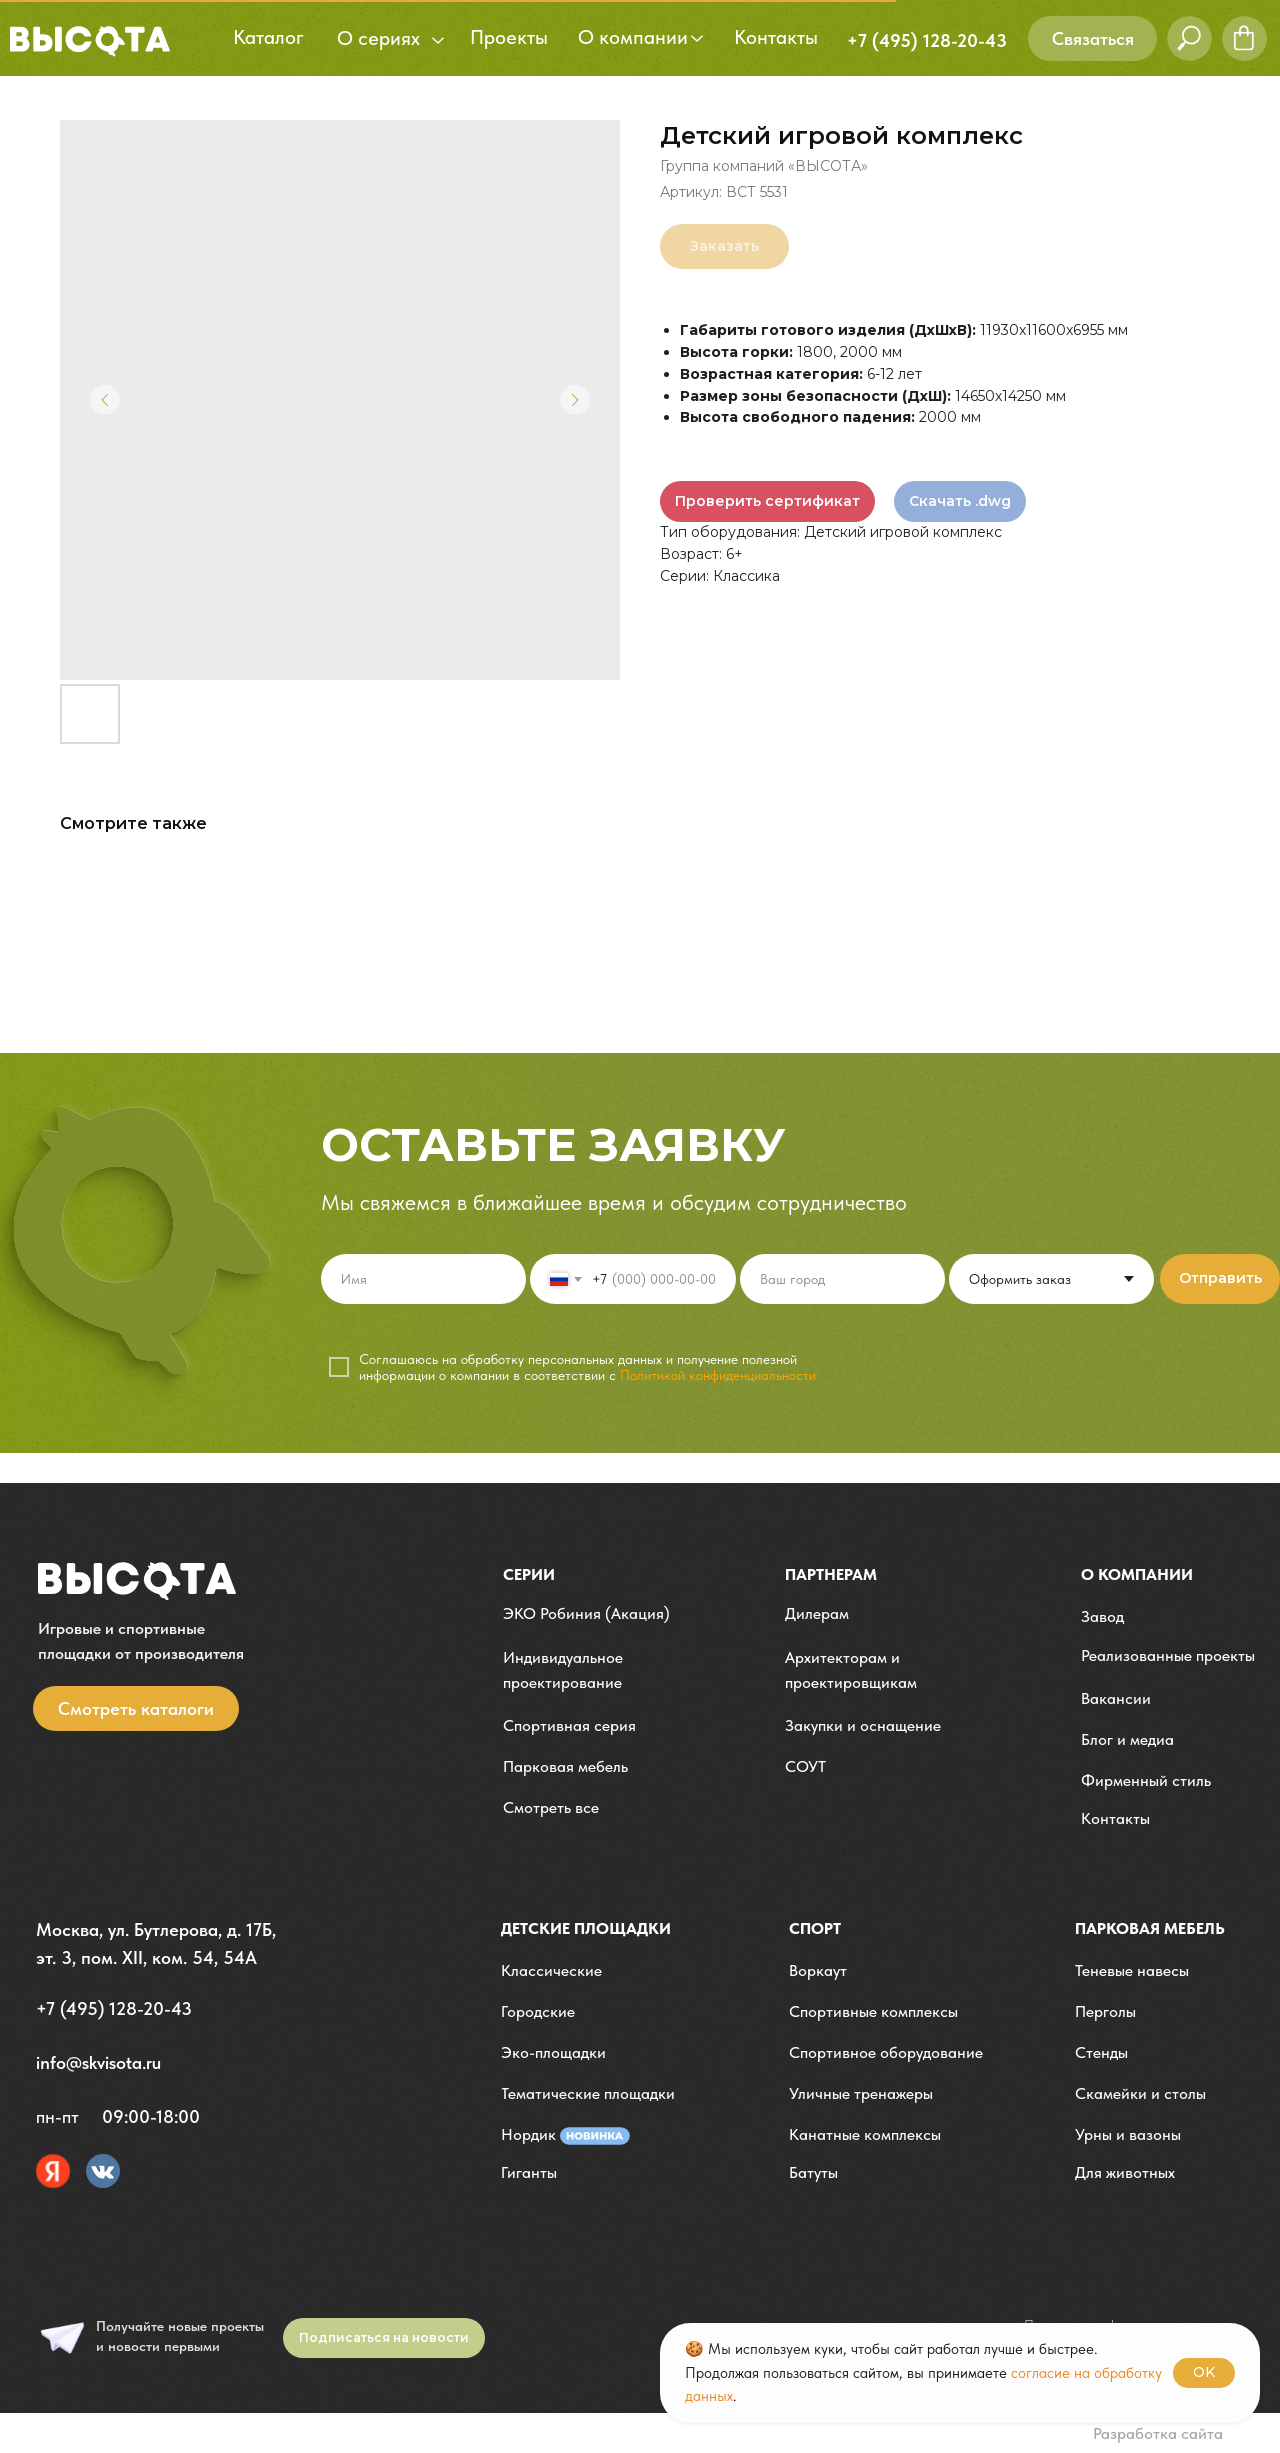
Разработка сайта (1158, 2433)
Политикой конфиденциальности (718, 1375)
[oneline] (842, 1279)
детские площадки (586, 1928)
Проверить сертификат (767, 501)
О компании (1137, 1574)
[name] (423, 1279)
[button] (1092, 38)
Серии (529, 1574)
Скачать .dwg (960, 501)
